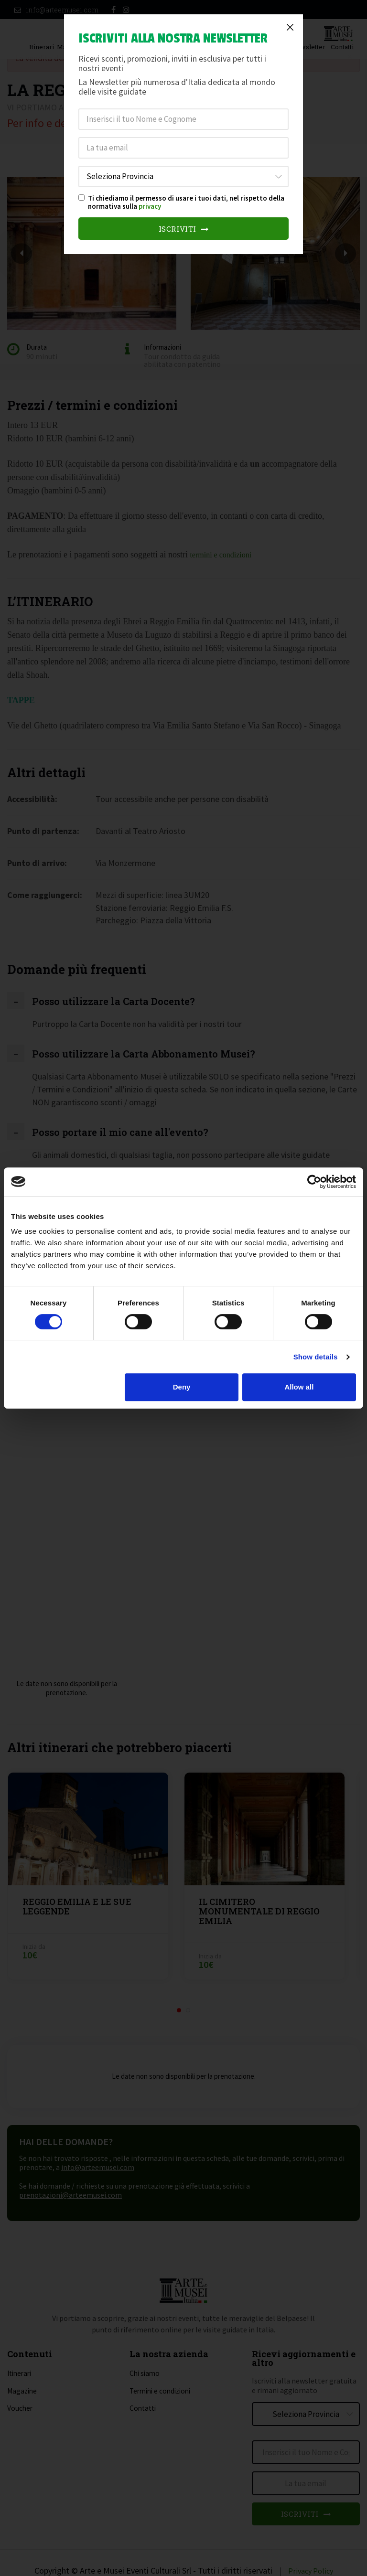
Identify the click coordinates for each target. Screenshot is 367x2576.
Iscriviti (183, 229)
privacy (150, 206)
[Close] (290, 27)
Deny (182, 1387)
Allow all (298, 1387)
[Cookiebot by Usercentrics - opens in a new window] (314, 1182)
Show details (315, 1357)
